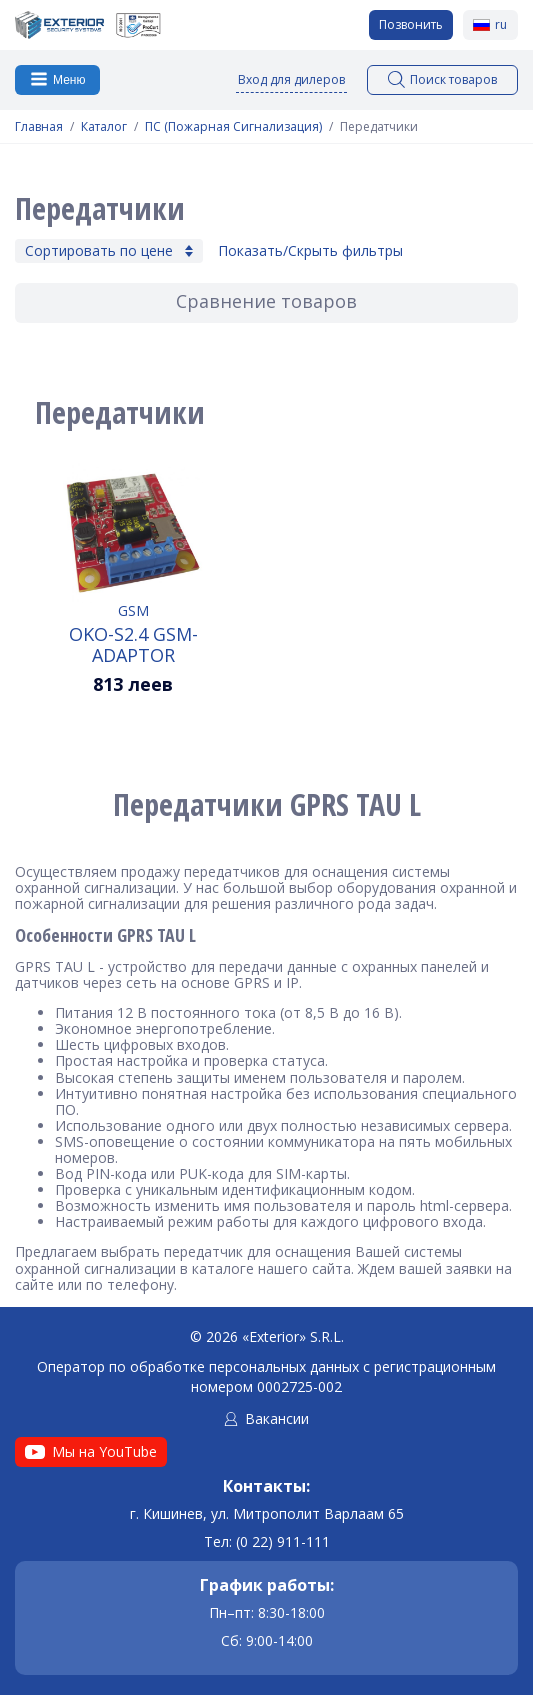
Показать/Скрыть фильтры (310, 251)
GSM (133, 610)
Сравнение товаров (266, 301)
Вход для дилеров (291, 79)
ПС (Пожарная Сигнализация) (233, 127)
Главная (39, 127)
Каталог (104, 127)
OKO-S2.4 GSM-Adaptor (133, 644)
